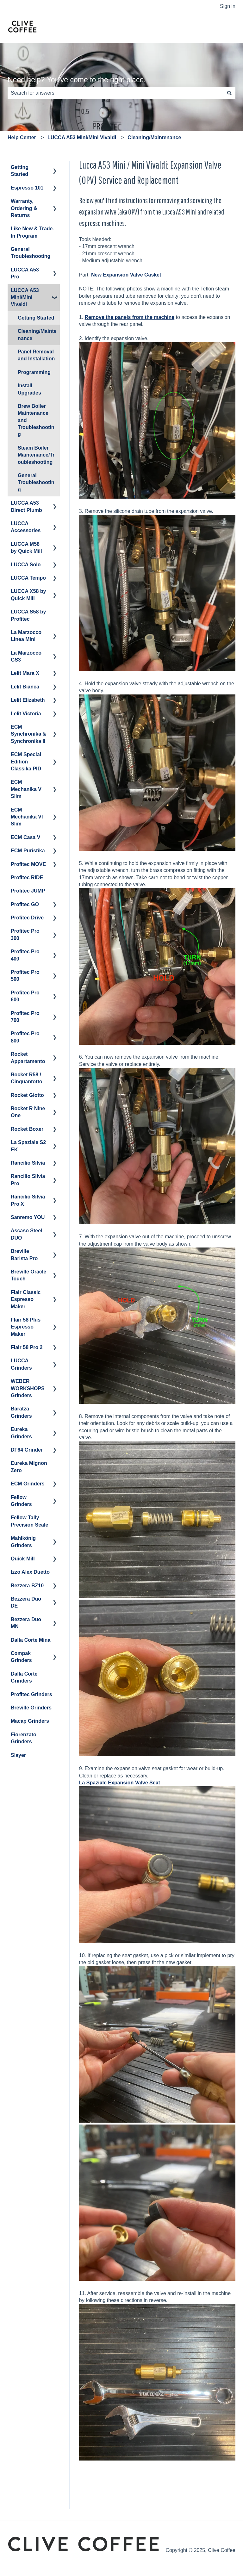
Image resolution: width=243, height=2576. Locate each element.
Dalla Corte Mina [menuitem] (30, 1640)
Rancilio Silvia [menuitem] (28, 1163)
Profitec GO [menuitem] (25, 904)
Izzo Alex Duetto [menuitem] (30, 1572)
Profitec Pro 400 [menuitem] (25, 955)
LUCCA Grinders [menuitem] (21, 1364)
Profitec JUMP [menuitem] (28, 890)
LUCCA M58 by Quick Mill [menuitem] (26, 547)
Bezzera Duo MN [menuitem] (26, 1623)
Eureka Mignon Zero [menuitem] (29, 1466)
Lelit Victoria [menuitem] (26, 713)
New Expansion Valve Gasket (126, 274)
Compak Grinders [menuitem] (21, 1657)
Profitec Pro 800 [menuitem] (25, 1037)
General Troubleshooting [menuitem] (30, 252)
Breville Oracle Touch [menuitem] (28, 1275)
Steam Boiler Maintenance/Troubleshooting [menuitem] (36, 455)
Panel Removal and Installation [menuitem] (36, 355)
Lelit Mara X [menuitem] (25, 673)
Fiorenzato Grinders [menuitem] (23, 1738)
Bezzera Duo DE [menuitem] (26, 1602)
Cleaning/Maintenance (154, 137)
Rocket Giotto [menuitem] (27, 1095)
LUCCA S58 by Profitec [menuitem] (28, 615)
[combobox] (115, 93)
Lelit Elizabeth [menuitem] (28, 700)
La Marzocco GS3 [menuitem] (26, 656)
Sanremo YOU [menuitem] (28, 1217)
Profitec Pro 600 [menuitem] (25, 996)
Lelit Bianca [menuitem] (25, 686)
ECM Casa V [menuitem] (25, 837)
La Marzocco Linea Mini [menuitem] (26, 636)
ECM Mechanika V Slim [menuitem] (26, 789)
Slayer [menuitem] (18, 1755)
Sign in (227, 6)
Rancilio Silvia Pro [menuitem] (28, 1179)
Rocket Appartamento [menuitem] (28, 1057)
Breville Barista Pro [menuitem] (24, 1254)
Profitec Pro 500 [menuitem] (25, 975)
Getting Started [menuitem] (19, 171)
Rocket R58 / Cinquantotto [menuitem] (26, 1078)
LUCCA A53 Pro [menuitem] (25, 273)
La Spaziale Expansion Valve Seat (119, 1782)
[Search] (229, 93)
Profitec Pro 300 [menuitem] (25, 934)
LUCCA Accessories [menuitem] (25, 527)
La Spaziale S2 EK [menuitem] (28, 1146)
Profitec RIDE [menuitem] (27, 877)
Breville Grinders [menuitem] (31, 1707)
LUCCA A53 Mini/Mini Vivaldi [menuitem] (25, 297)
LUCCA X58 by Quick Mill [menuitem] (28, 594)
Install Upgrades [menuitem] (29, 389)
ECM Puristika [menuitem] (28, 850)
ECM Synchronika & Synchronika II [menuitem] (28, 734)
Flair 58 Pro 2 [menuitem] (27, 1347)
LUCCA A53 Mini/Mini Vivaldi (81, 137)
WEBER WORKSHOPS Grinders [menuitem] (28, 1388)
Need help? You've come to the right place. (77, 80)
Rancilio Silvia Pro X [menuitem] (28, 1200)
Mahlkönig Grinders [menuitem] (23, 1541)
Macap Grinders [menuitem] (30, 1721)
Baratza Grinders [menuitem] (21, 1412)
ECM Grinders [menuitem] (28, 1483)
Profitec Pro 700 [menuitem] (25, 1017)
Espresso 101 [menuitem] (27, 187)
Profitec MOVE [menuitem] (28, 864)
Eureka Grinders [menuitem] (21, 1433)
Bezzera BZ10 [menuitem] (27, 1585)
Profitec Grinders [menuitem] (31, 1694)
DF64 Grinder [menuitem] (27, 1450)
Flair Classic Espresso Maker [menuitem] (25, 1299)
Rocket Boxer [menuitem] (27, 1129)
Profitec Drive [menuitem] (27, 917)
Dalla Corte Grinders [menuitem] (24, 1677)
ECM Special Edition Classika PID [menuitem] (26, 761)
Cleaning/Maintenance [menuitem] (37, 334)
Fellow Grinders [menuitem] (21, 1501)
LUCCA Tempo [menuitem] (28, 578)
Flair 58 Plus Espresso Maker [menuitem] (25, 1327)
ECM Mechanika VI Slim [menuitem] (27, 817)
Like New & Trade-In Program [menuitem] (32, 232)
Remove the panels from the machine (130, 317)
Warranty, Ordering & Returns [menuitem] (24, 208)
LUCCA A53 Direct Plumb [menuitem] (26, 506)
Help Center (22, 137)
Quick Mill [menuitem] (23, 1558)
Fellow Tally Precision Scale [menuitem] (29, 1521)
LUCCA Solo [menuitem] (26, 564)
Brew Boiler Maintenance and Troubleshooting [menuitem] (36, 420)
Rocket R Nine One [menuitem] (28, 1112)
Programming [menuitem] (34, 372)
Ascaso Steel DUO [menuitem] (26, 1234)
